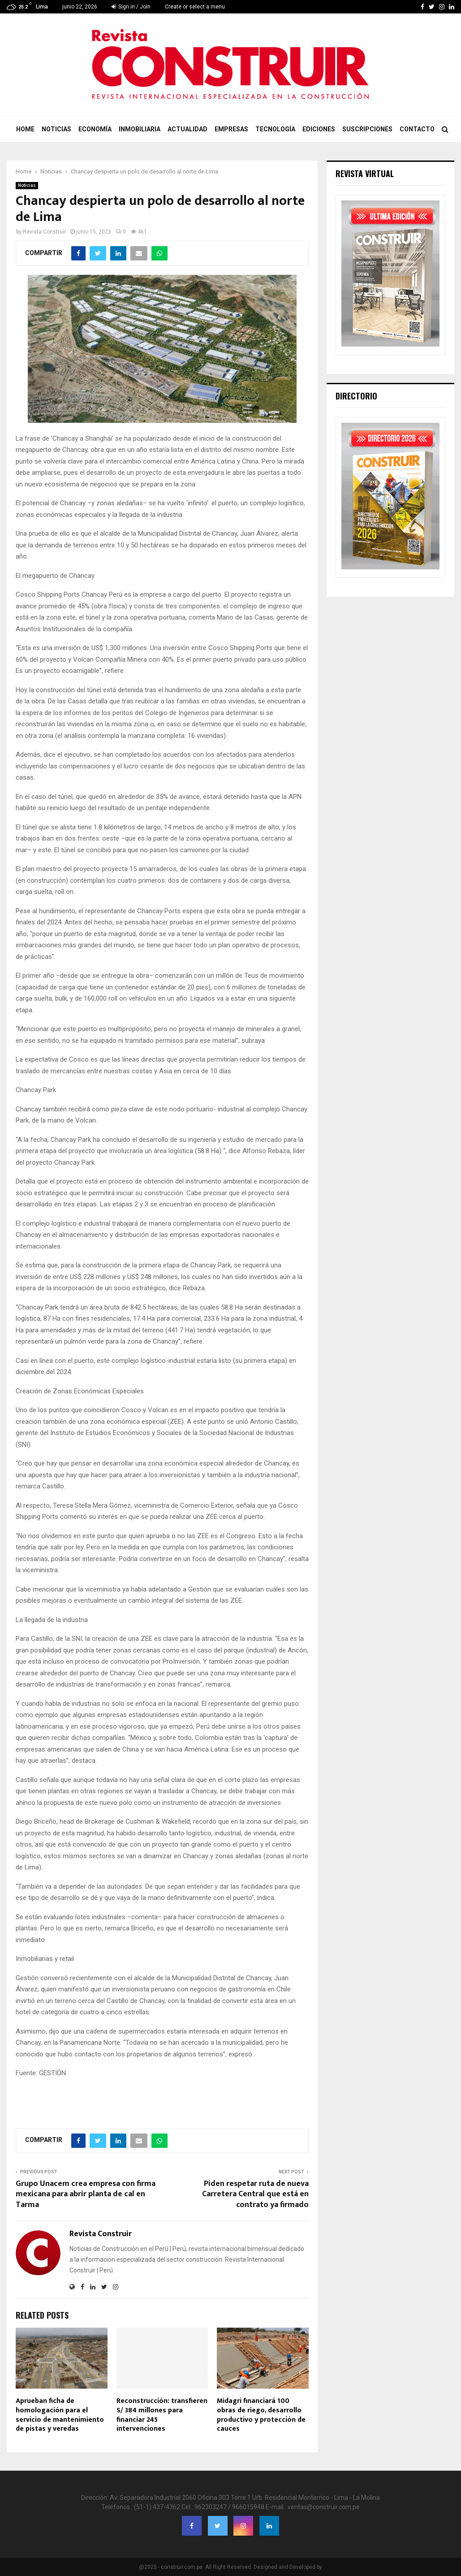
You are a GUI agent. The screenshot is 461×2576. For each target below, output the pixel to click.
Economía (95, 129)
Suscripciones (367, 129)
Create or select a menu (195, 7)
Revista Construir (44, 232)
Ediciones (318, 129)
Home (25, 129)
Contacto (417, 129)
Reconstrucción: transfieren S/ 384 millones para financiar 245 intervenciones (161, 2415)
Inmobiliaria (139, 129)
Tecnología (275, 129)
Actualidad (187, 129)
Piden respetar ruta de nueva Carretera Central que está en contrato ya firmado (255, 2194)
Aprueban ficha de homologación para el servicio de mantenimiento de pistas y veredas (60, 2415)
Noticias (56, 129)
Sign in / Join (131, 7)
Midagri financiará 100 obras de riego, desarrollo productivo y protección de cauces (261, 2415)
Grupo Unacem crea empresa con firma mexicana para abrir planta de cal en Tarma (85, 2194)
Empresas (231, 129)
